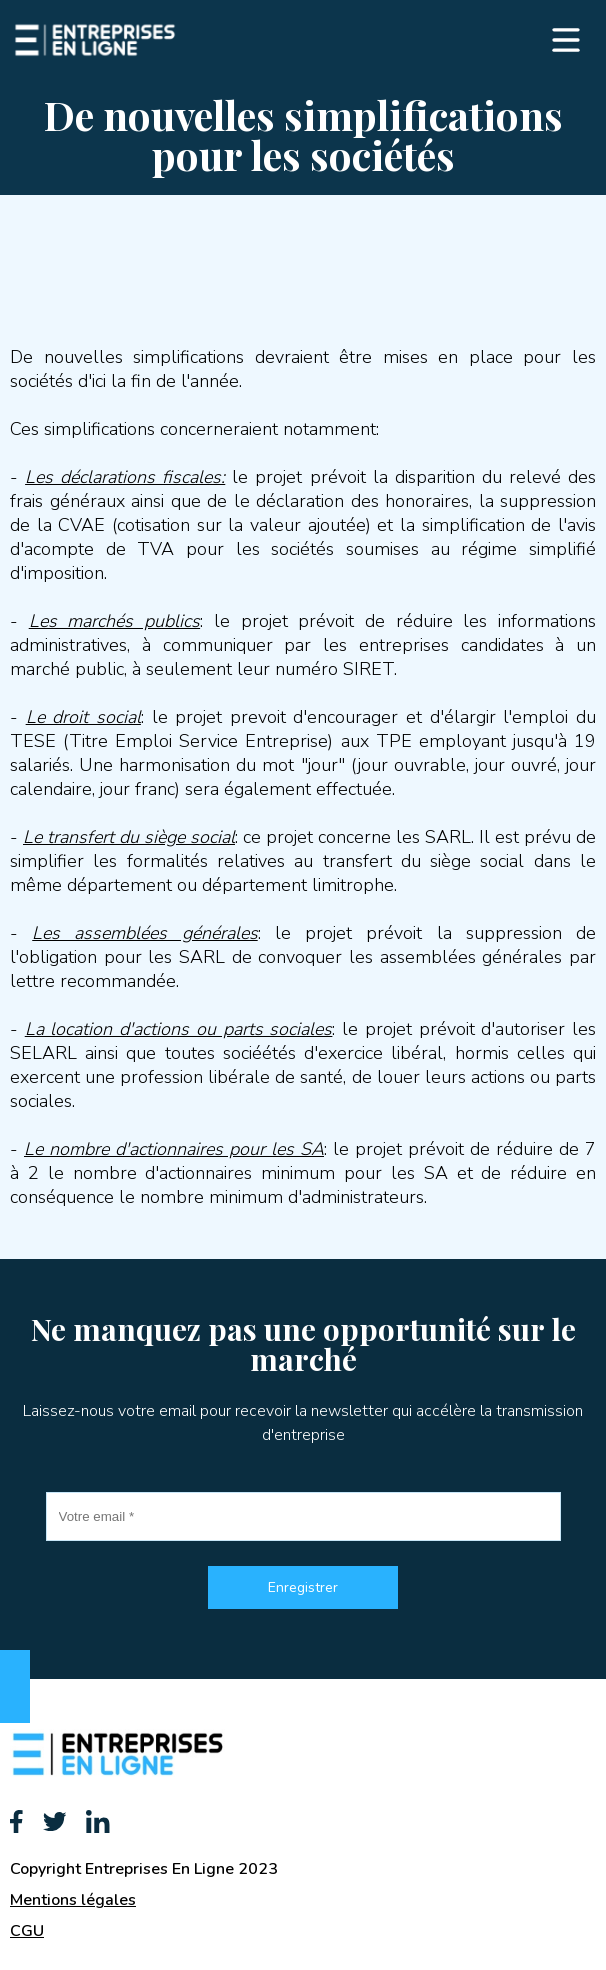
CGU (27, 1931)
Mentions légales (73, 1900)
